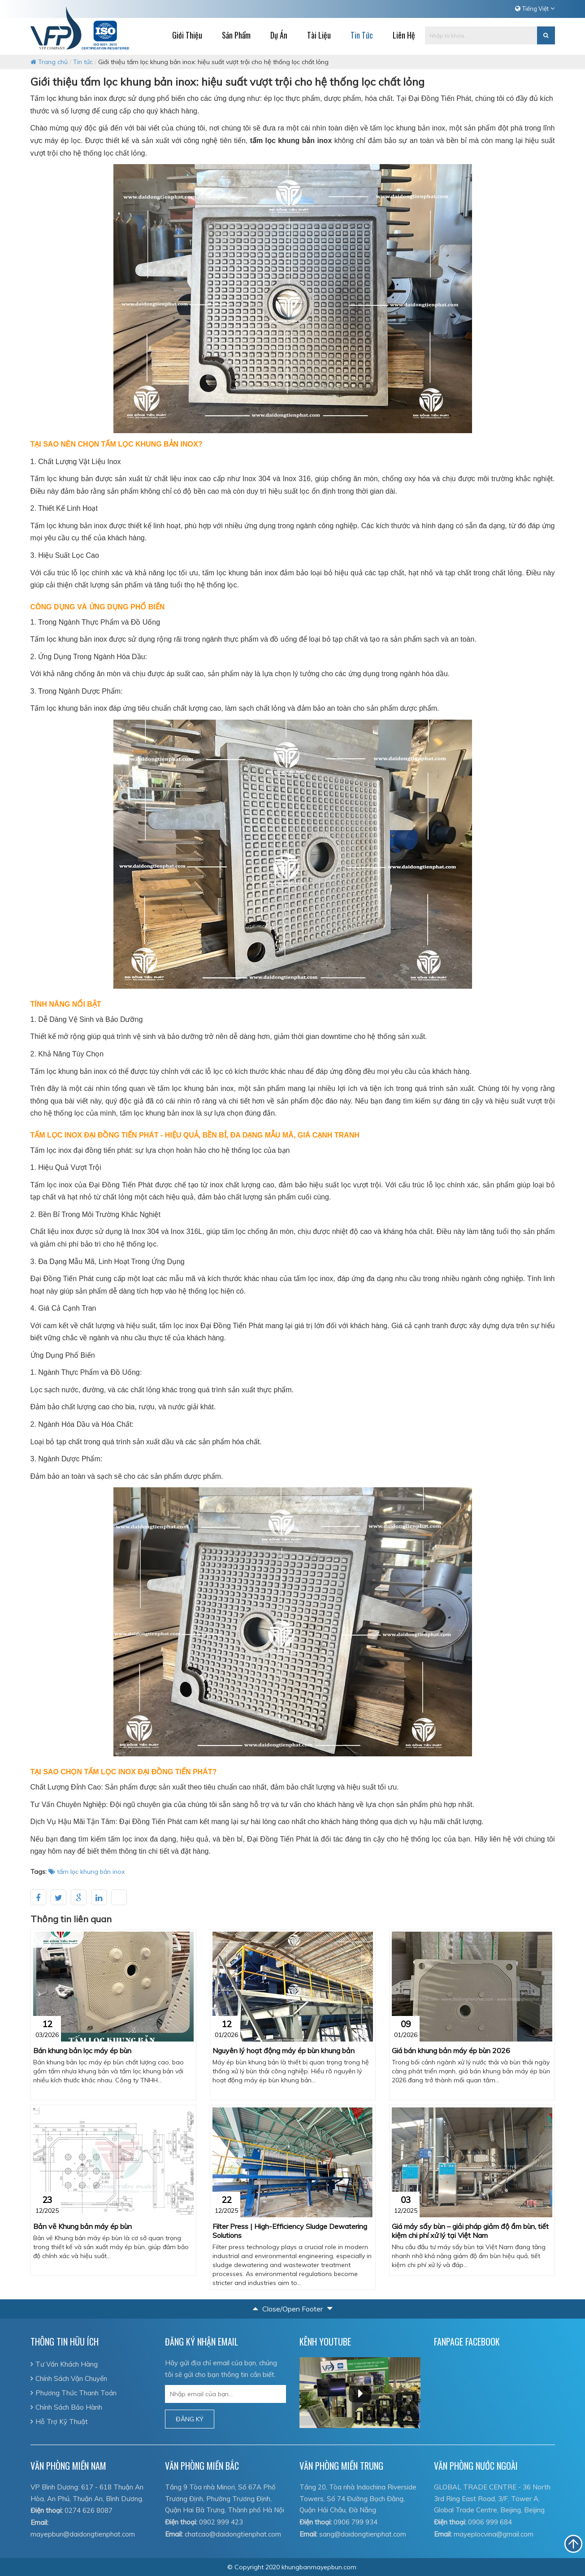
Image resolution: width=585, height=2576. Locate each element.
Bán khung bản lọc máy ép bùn (82, 2050)
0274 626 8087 (89, 2510)
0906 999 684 (490, 2522)
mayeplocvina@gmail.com (493, 2534)
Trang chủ (49, 62)
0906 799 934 (355, 2522)
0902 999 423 (221, 2522)
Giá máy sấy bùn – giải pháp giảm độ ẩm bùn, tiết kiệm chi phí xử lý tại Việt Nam (470, 2231)
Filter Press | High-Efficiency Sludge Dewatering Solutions (289, 2231)
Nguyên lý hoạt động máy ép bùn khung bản (283, 2050)
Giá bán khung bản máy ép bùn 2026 (451, 2050)
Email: (39, 2522)
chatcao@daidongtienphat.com (233, 2534)
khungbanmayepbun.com (319, 2567)
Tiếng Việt (535, 8)
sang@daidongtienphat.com (362, 2534)
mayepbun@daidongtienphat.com (82, 2534)
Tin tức (83, 62)
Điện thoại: (46, 2510)
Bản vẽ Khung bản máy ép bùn (82, 2226)
